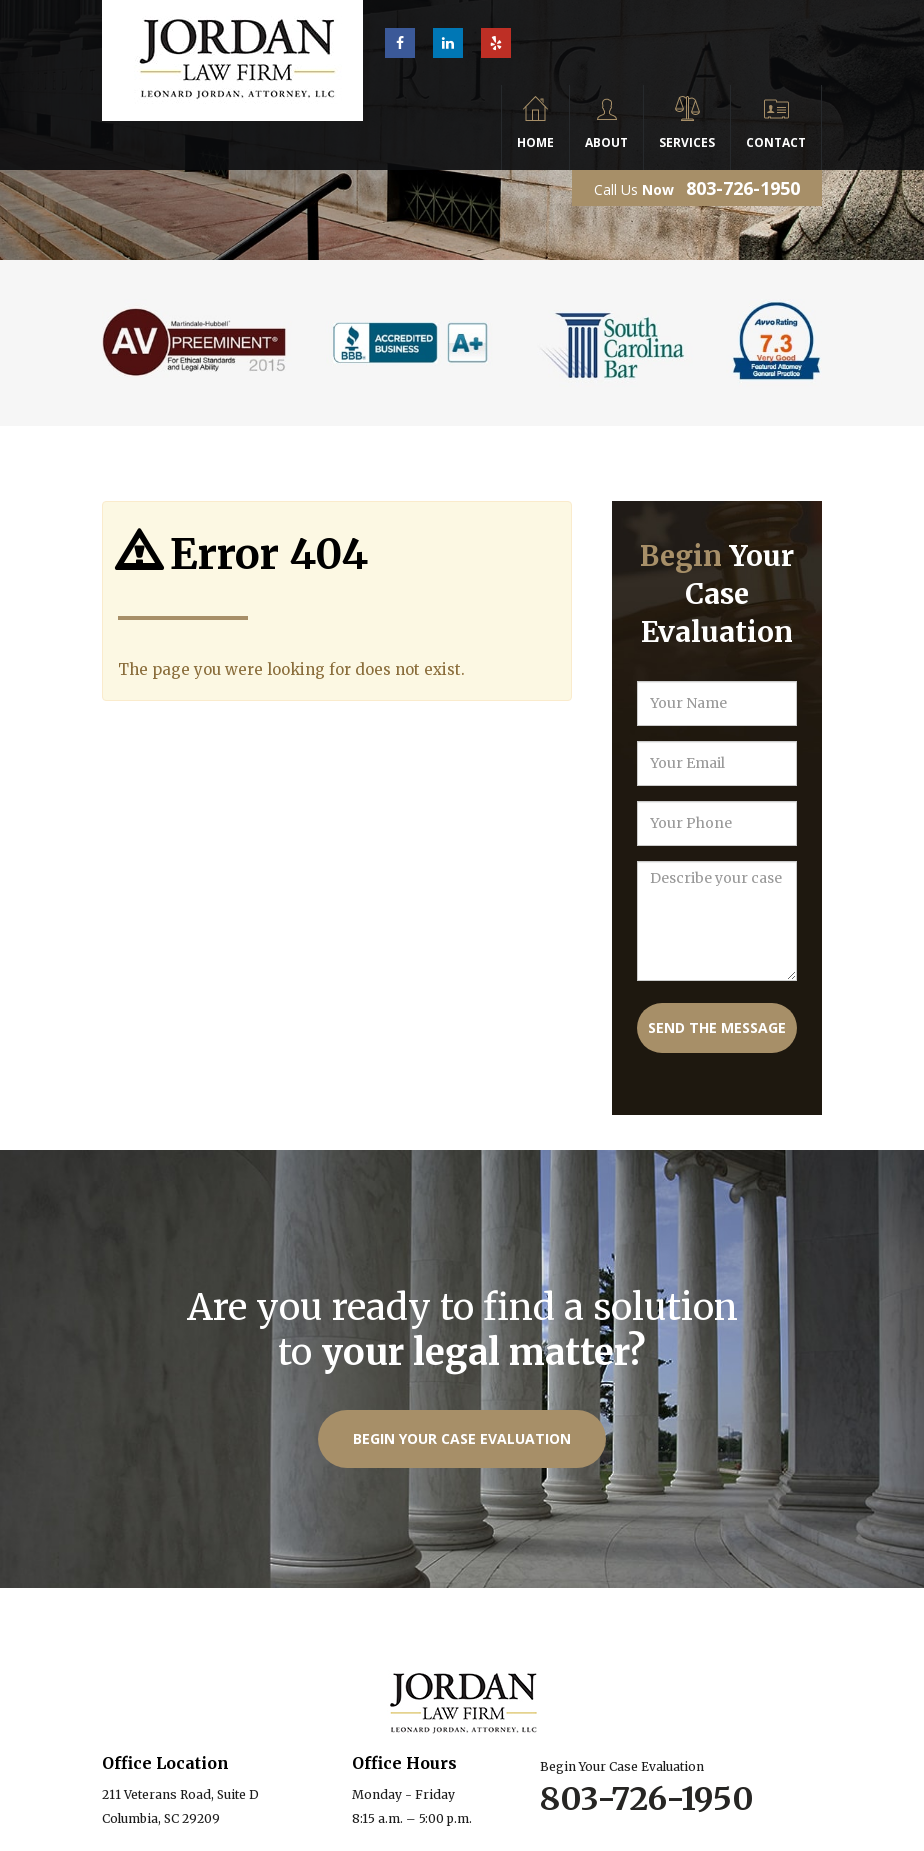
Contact (776, 142)
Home (535, 142)
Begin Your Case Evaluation (462, 1438)
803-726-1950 (743, 188)
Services (687, 142)
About (606, 142)
